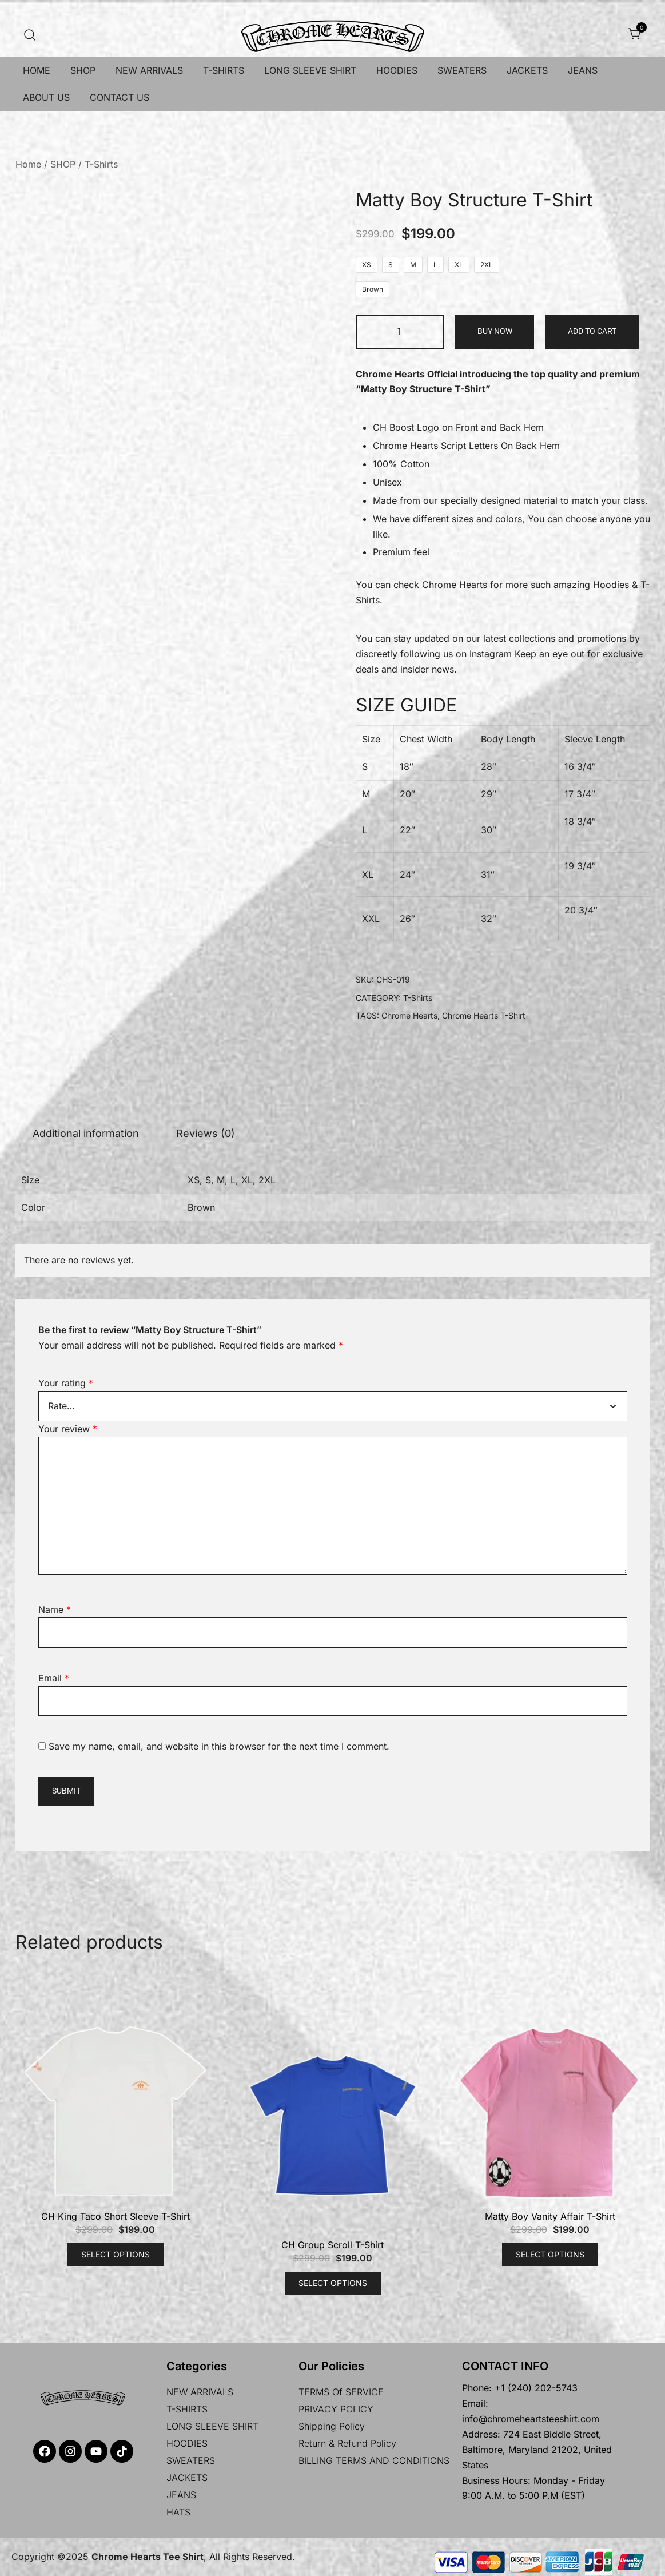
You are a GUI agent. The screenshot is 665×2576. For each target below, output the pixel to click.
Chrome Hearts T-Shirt (483, 1015)
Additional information (86, 1133)
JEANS (583, 70)
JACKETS (527, 70)
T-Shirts (101, 164)
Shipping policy (331, 2426)
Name (54, 1609)
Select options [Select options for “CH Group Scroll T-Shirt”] (332, 2283)
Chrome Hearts (454, 584)
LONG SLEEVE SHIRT (310, 70)
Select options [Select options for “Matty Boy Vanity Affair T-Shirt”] (550, 2254)
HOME (36, 70)
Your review (67, 1428)
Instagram (490, 653)
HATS (178, 2512)
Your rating (65, 1383)
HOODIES (396, 70)
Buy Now (494, 331)
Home (28, 164)
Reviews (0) (205, 1133)
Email (53, 1678)
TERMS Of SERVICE (341, 2392)
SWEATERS (462, 70)
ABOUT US (46, 97)
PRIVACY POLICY (335, 2409)
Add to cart (592, 331)
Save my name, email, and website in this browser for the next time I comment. (219, 1746)
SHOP (82, 70)
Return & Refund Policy (347, 2443)
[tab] (85, 1133)
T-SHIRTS (223, 70)
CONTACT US (119, 97)
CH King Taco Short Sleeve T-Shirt (115, 2216)
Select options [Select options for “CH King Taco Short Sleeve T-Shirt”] (115, 2254)
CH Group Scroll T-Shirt (332, 2245)
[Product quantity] (400, 332)
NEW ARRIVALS (149, 70)
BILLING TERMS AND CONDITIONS (373, 2460)
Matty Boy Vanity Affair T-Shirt (550, 2216)
